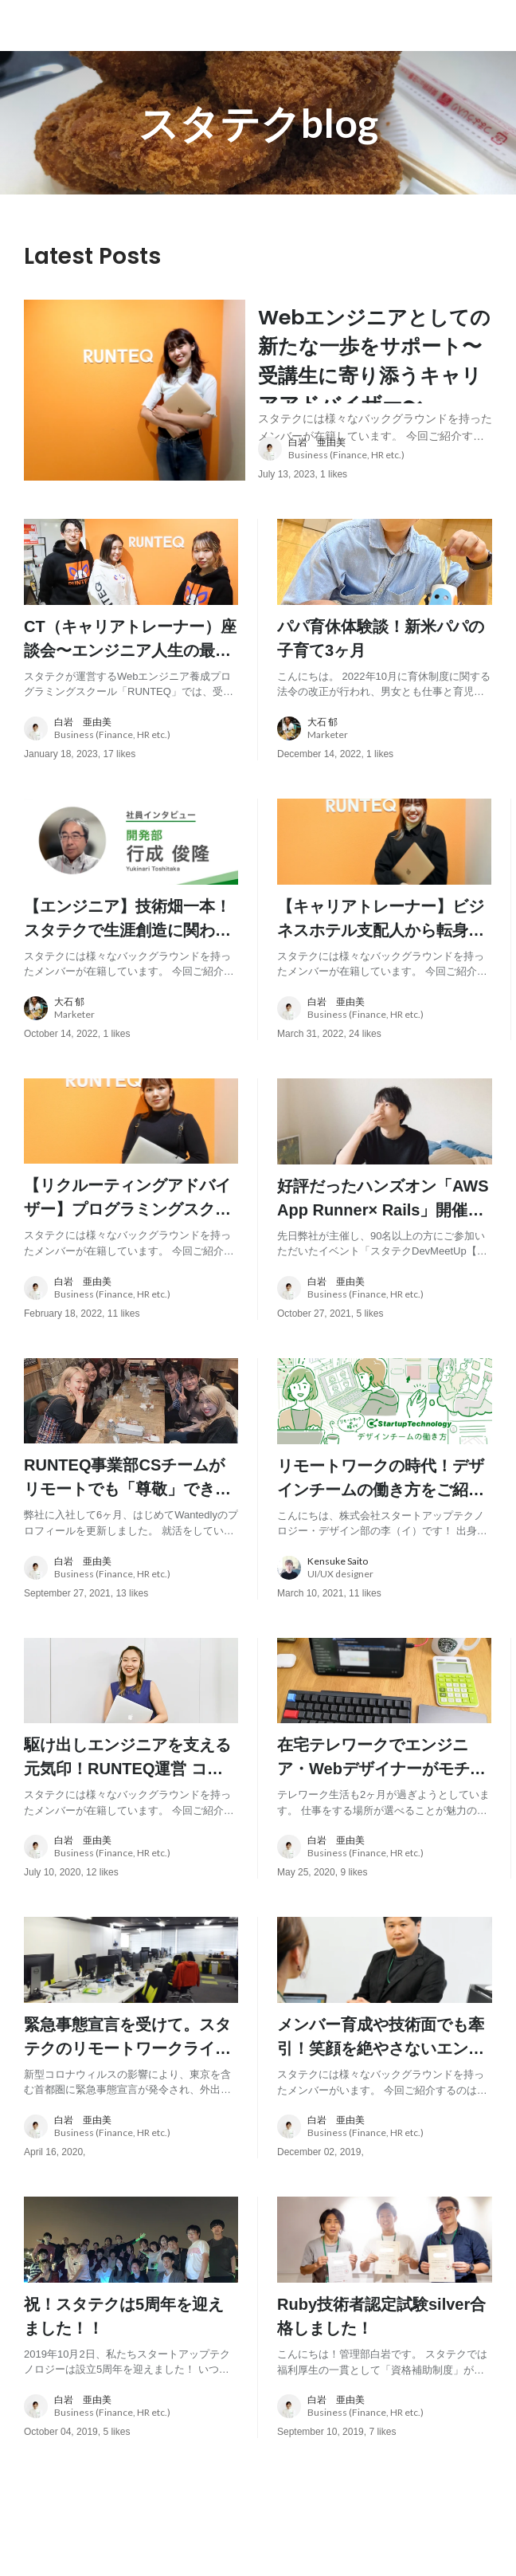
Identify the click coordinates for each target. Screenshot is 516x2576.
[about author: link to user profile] (384, 491)
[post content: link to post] (375, 381)
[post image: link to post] (134, 411)
